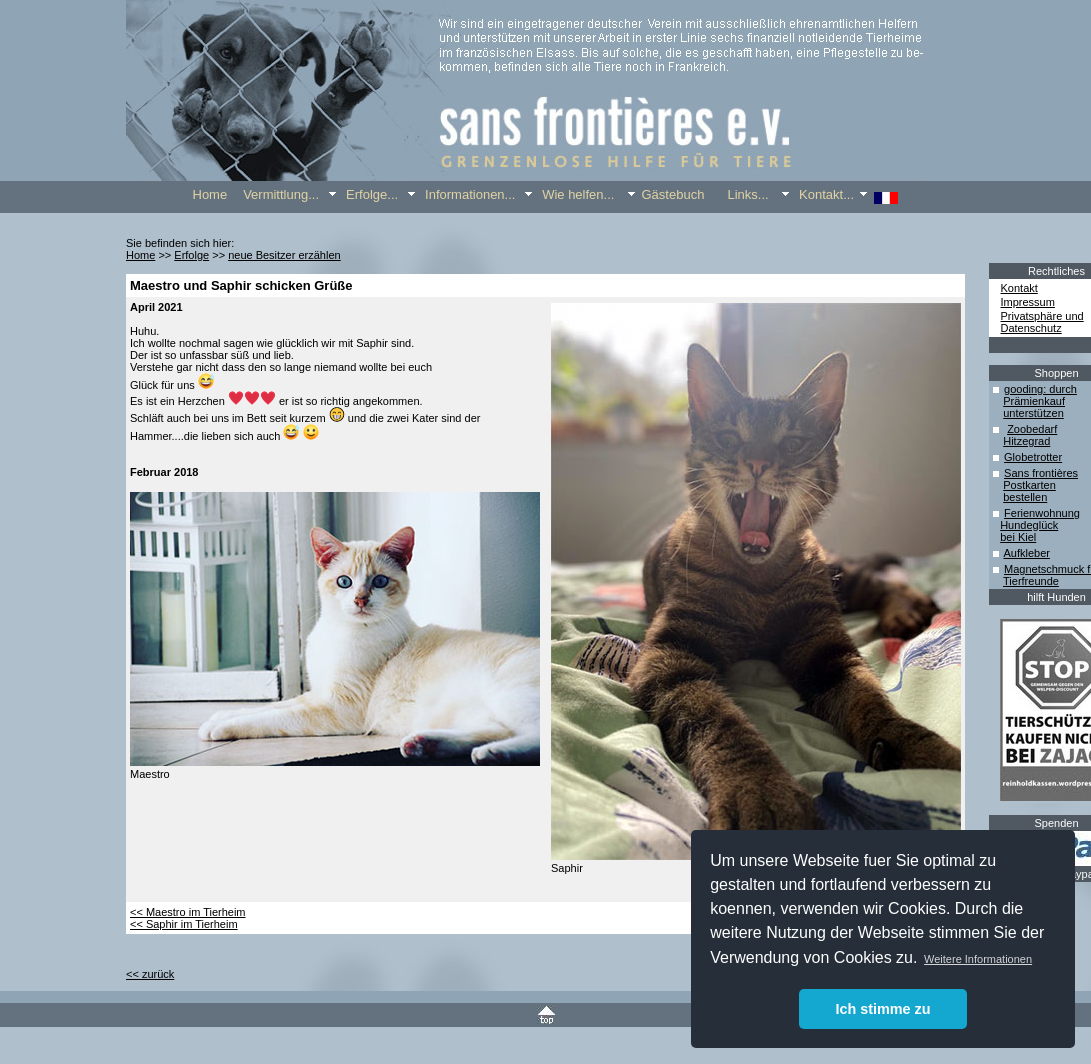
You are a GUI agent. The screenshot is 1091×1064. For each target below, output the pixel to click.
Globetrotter (1033, 457)
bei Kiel (1018, 537)
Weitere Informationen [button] (978, 959)
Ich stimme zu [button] (882, 1009)
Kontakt (1019, 288)
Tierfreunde (1031, 581)
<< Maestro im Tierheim (188, 912)
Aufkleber (1026, 553)
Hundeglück (1029, 525)
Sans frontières (1041, 473)
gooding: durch (1040, 389)
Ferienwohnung (1042, 513)
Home (140, 255)
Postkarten (1029, 485)
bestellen (1025, 497)
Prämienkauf (1034, 401)
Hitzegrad (1026, 441)
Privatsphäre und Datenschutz (1042, 322)
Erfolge (191, 255)
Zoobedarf (1032, 429)
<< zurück (150, 974)
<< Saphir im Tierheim (184, 924)
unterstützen (1033, 413)
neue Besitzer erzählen (284, 255)
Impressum (1028, 302)
